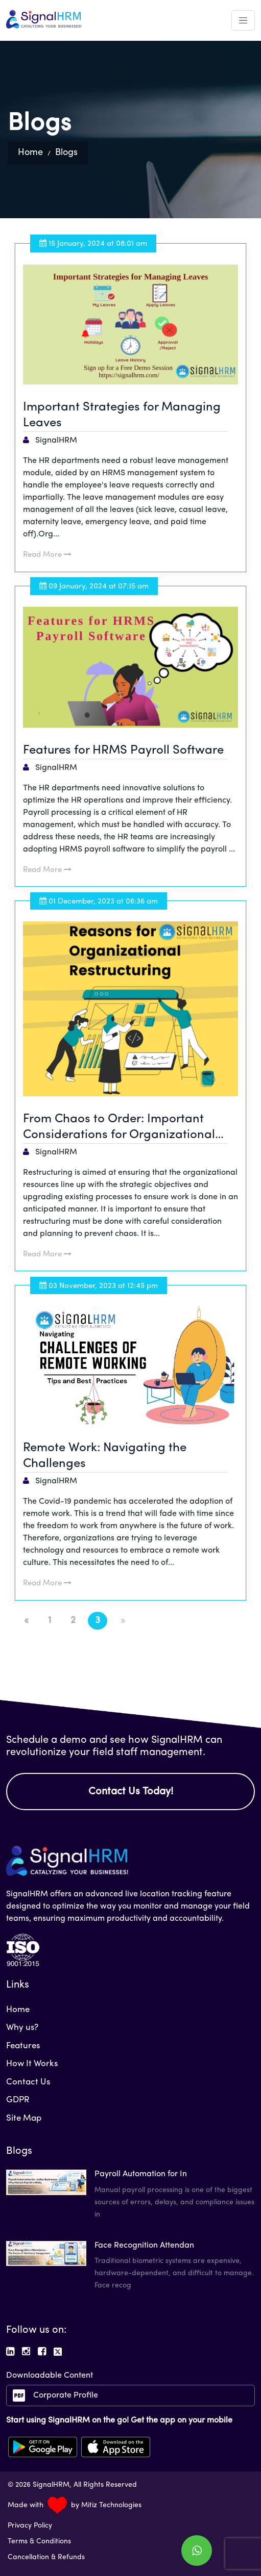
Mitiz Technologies (111, 2505)
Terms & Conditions (39, 2541)
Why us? (22, 2027)
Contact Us (28, 2082)
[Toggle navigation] (243, 20)
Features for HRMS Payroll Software (123, 750)
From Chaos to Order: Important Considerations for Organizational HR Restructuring (119, 1135)
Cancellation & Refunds (46, 2557)
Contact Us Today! (130, 1792)
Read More (47, 555)
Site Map (23, 2118)
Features (23, 2046)
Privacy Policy (30, 2526)
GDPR (18, 2100)
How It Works (32, 2063)
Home (30, 153)
